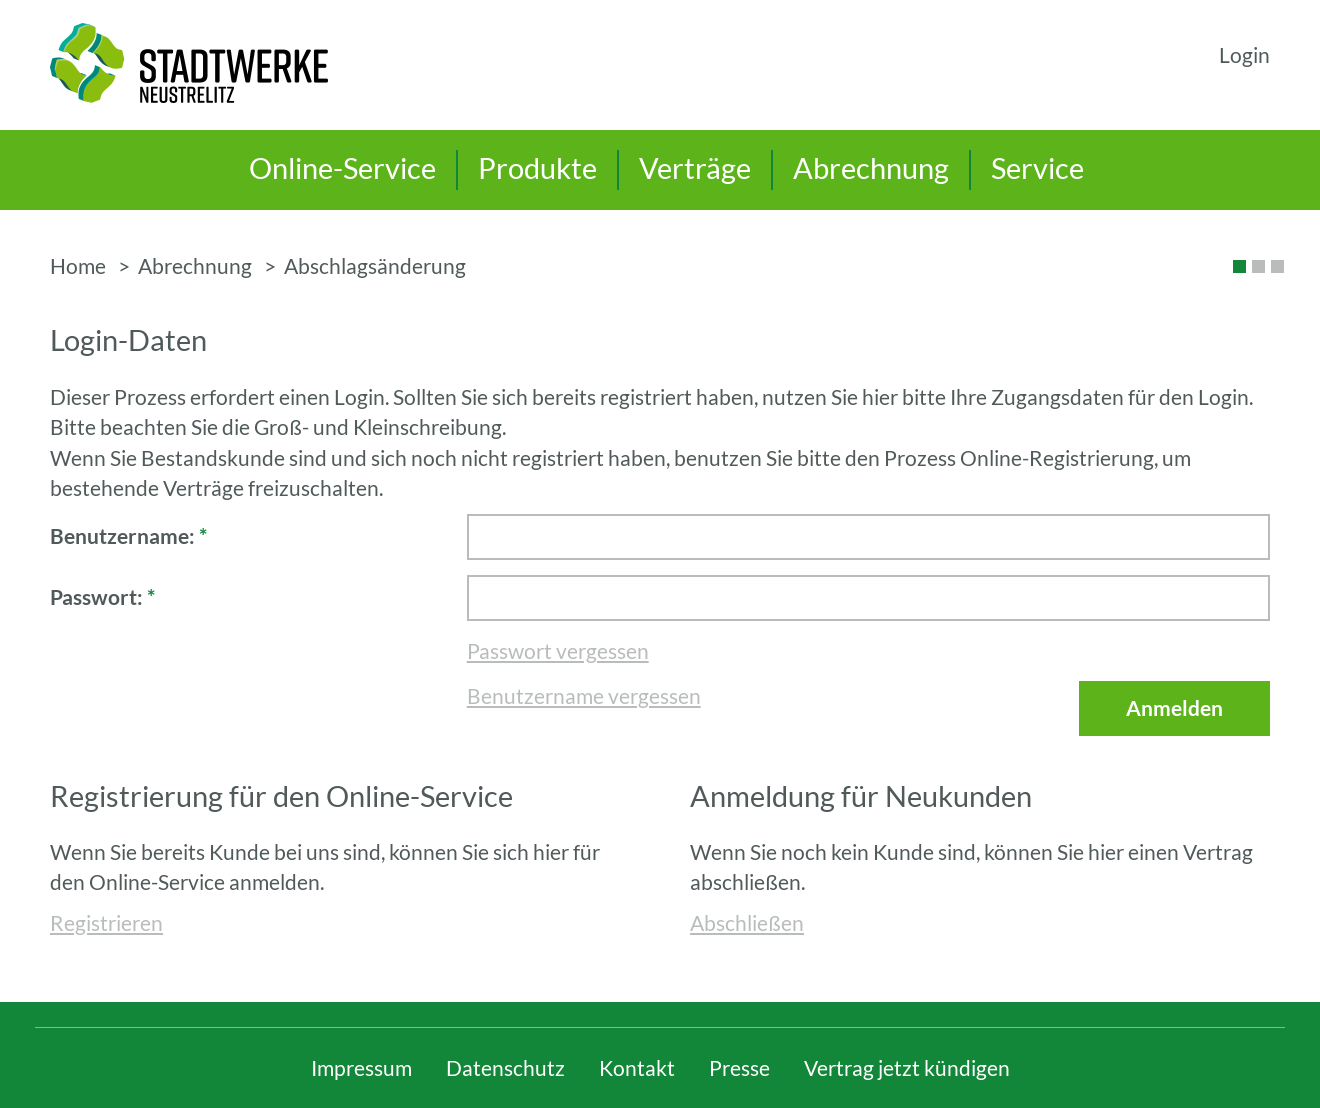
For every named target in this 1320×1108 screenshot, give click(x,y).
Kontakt (637, 1068)
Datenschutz (505, 1068)
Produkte (537, 167)
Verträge (695, 167)
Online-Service (342, 167)
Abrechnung (871, 167)
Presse (739, 1068)
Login (1244, 55)
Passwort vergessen (558, 651)
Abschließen (747, 923)
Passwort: (102, 597)
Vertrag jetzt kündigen (907, 1068)
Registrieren (106, 923)
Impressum (361, 1068)
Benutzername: (128, 536)
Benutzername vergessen (584, 696)
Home (78, 266)
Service (1037, 167)
